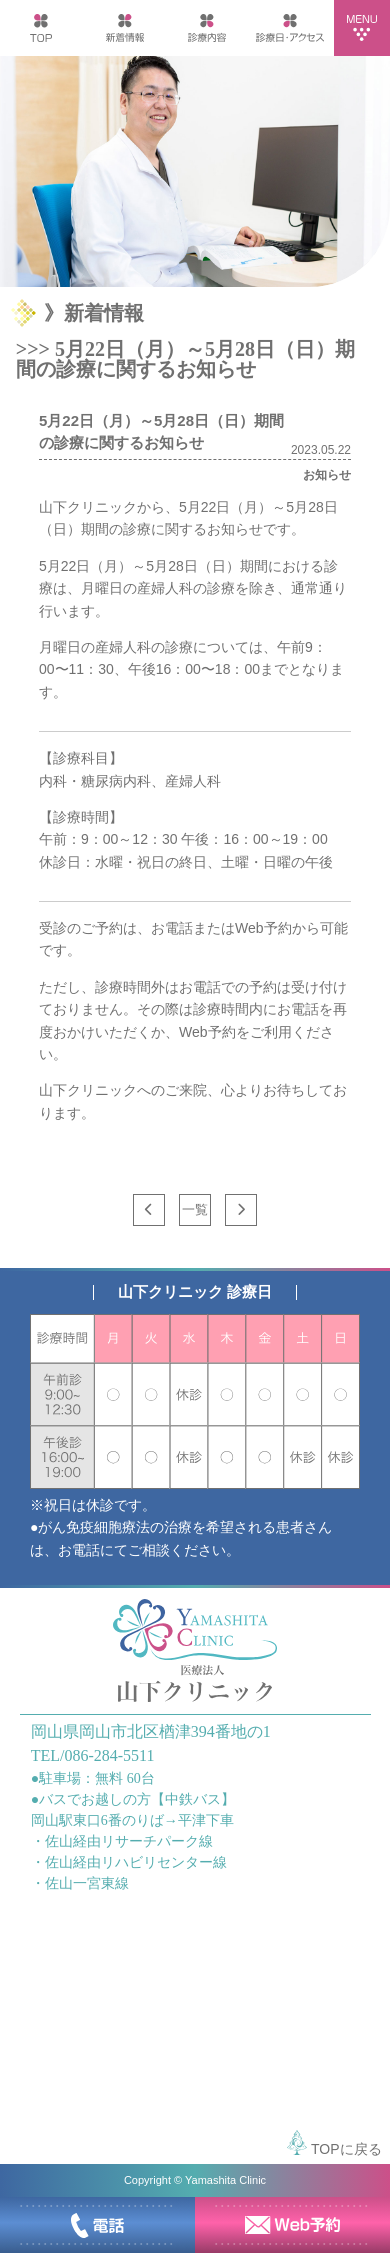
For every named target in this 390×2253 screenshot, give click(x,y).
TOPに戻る (334, 2143)
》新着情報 (94, 313)
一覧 (195, 1209)
